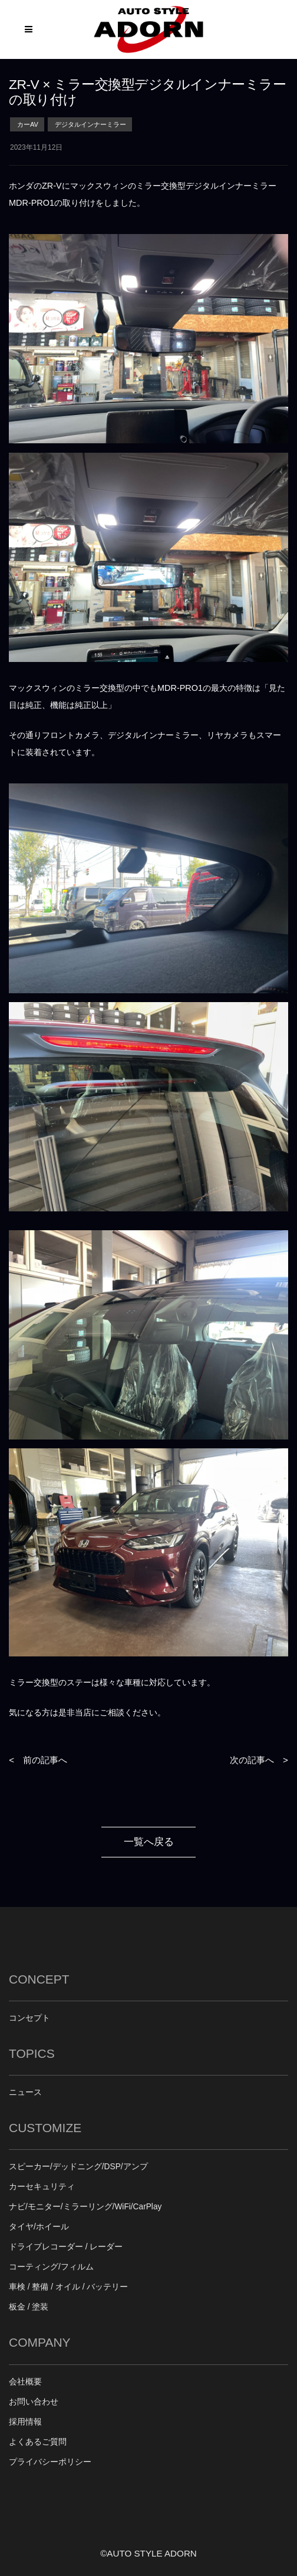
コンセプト (29, 2018)
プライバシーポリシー (50, 2462)
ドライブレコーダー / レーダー (66, 2246)
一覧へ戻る (149, 1841)
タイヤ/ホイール (39, 2226)
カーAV (27, 124)
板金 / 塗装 (28, 2306)
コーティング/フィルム (51, 2266)
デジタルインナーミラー (90, 124)
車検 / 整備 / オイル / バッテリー (68, 2286)
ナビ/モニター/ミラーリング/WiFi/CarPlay (85, 2206)
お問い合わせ (33, 2401)
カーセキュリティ (42, 2186)
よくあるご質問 (38, 2441)
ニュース (25, 2092)
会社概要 (25, 2381)
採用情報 (25, 2421)
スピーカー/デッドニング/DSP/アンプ (78, 2166)
